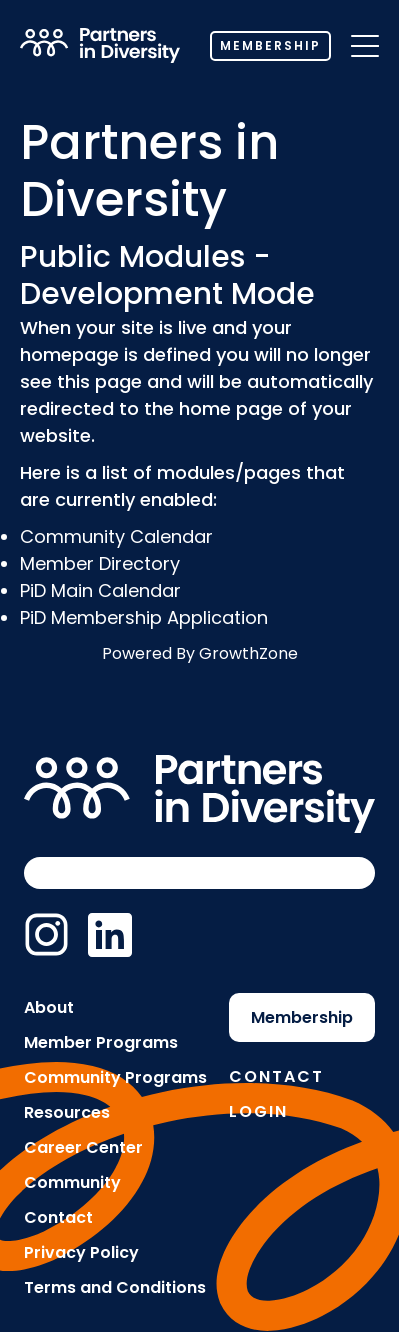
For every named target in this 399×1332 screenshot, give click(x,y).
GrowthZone (248, 653)
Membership (270, 45)
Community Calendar (116, 536)
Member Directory (100, 563)
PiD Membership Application (144, 617)
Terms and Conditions (115, 1287)
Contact (58, 1217)
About (49, 1007)
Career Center (83, 1147)
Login (258, 1111)
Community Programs (115, 1077)
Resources (67, 1112)
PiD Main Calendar (100, 590)
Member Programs (101, 1042)
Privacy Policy (81, 1252)
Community (72, 1182)
